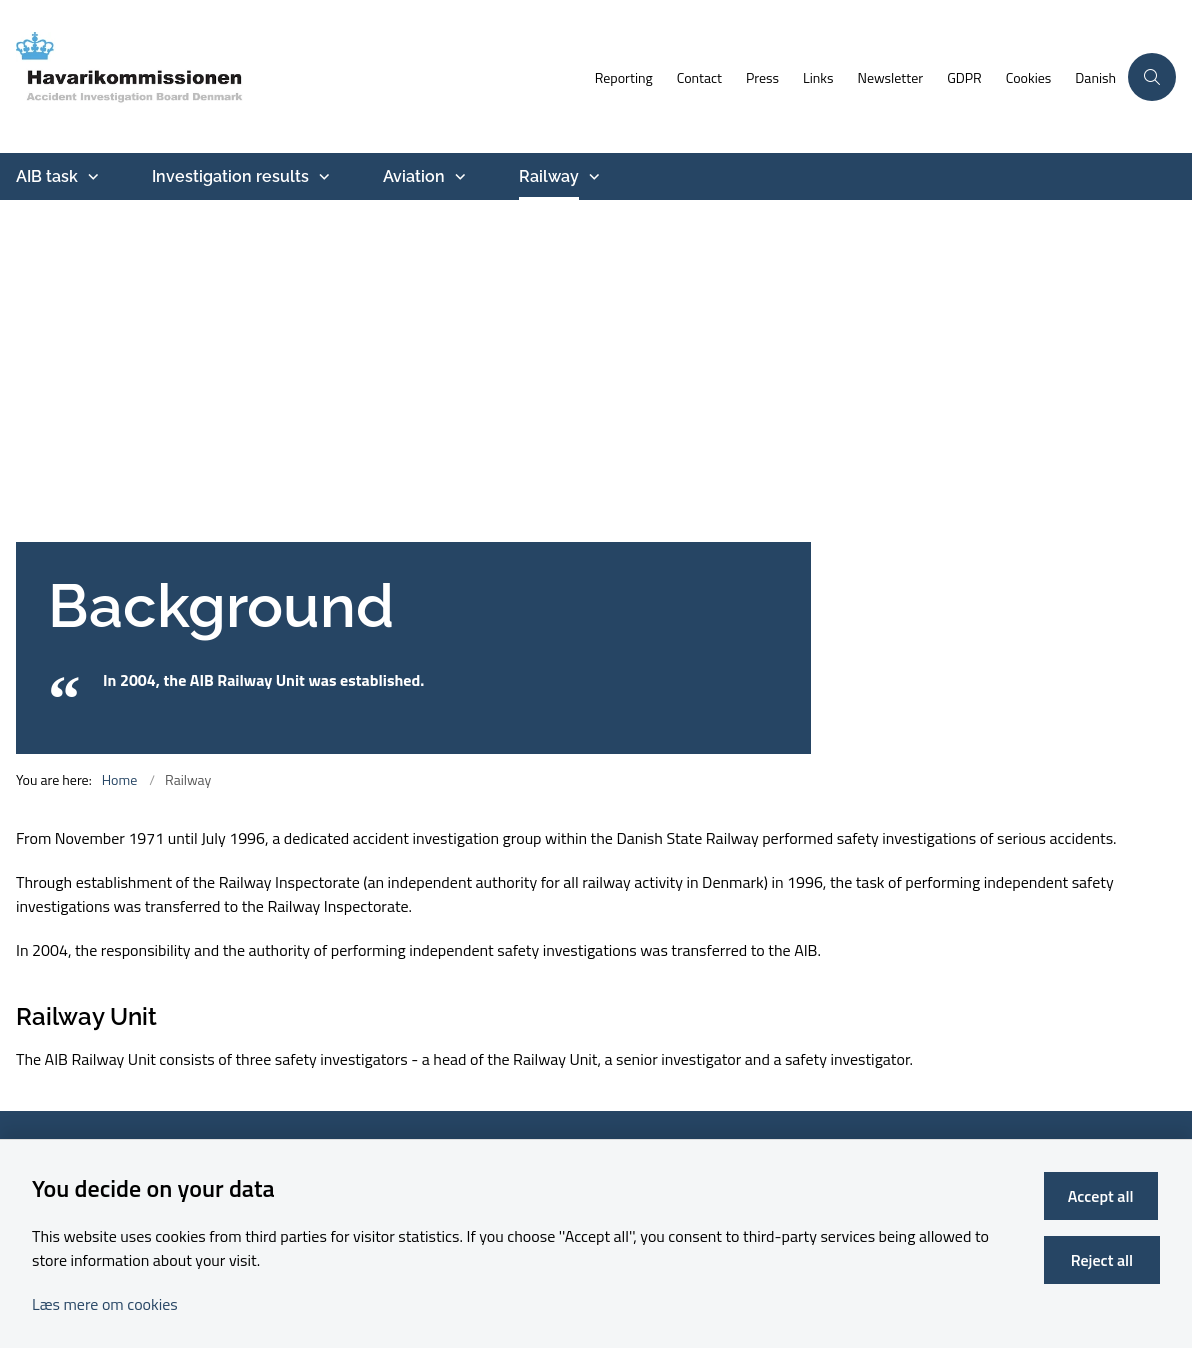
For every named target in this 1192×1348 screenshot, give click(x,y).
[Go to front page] (291, 76)
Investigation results (230, 176)
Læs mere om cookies (105, 1304)
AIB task (47, 176)
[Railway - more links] (592, 177)
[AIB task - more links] (91, 177)
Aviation (414, 176)
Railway (549, 176)
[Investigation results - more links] (322, 177)
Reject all (1103, 1260)
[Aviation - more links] (458, 177)
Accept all (1103, 1196)
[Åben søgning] (1152, 77)
